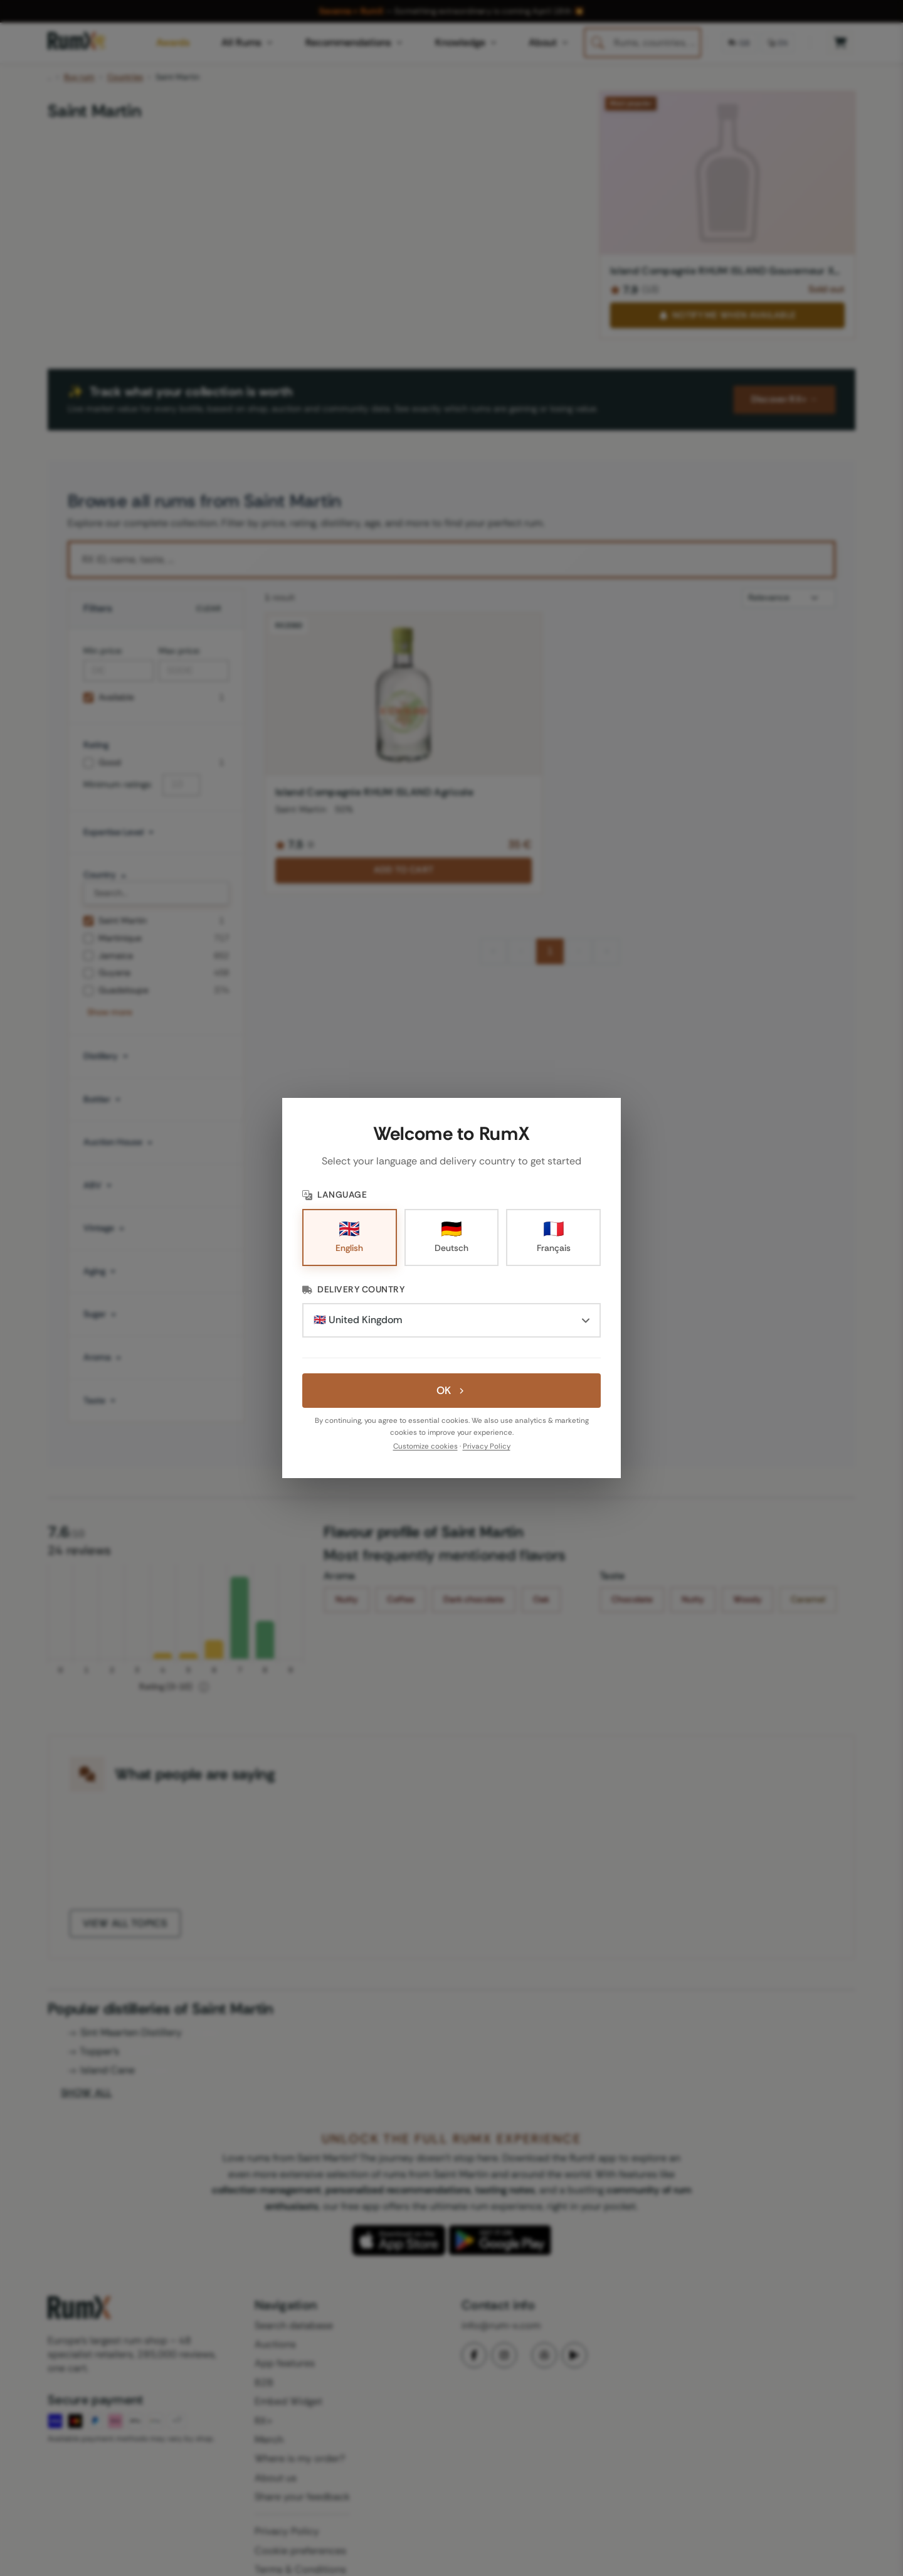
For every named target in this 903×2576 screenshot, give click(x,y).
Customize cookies (425, 1446)
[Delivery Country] (451, 1320)
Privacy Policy (486, 1446)
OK (451, 1390)
